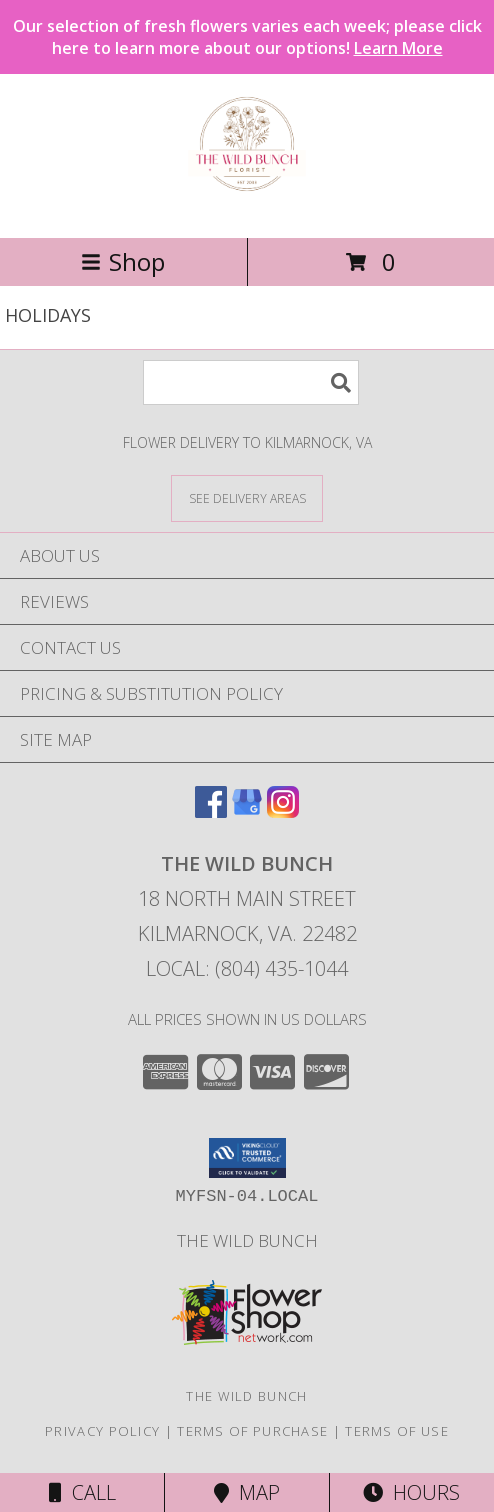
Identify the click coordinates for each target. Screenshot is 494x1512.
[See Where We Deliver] (247, 497)
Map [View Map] (247, 1492)
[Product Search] (251, 382)
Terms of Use (397, 1431)
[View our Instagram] (283, 811)
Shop (123, 261)
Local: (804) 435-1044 (247, 968)
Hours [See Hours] (411, 1492)
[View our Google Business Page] (247, 811)
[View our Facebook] (211, 811)
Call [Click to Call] (82, 1492)
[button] (247, 1158)
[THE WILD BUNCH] (247, 208)
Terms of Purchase (252, 1431)
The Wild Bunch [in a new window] (247, 1240)
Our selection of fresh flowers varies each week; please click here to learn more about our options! (247, 37)
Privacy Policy (102, 1431)
